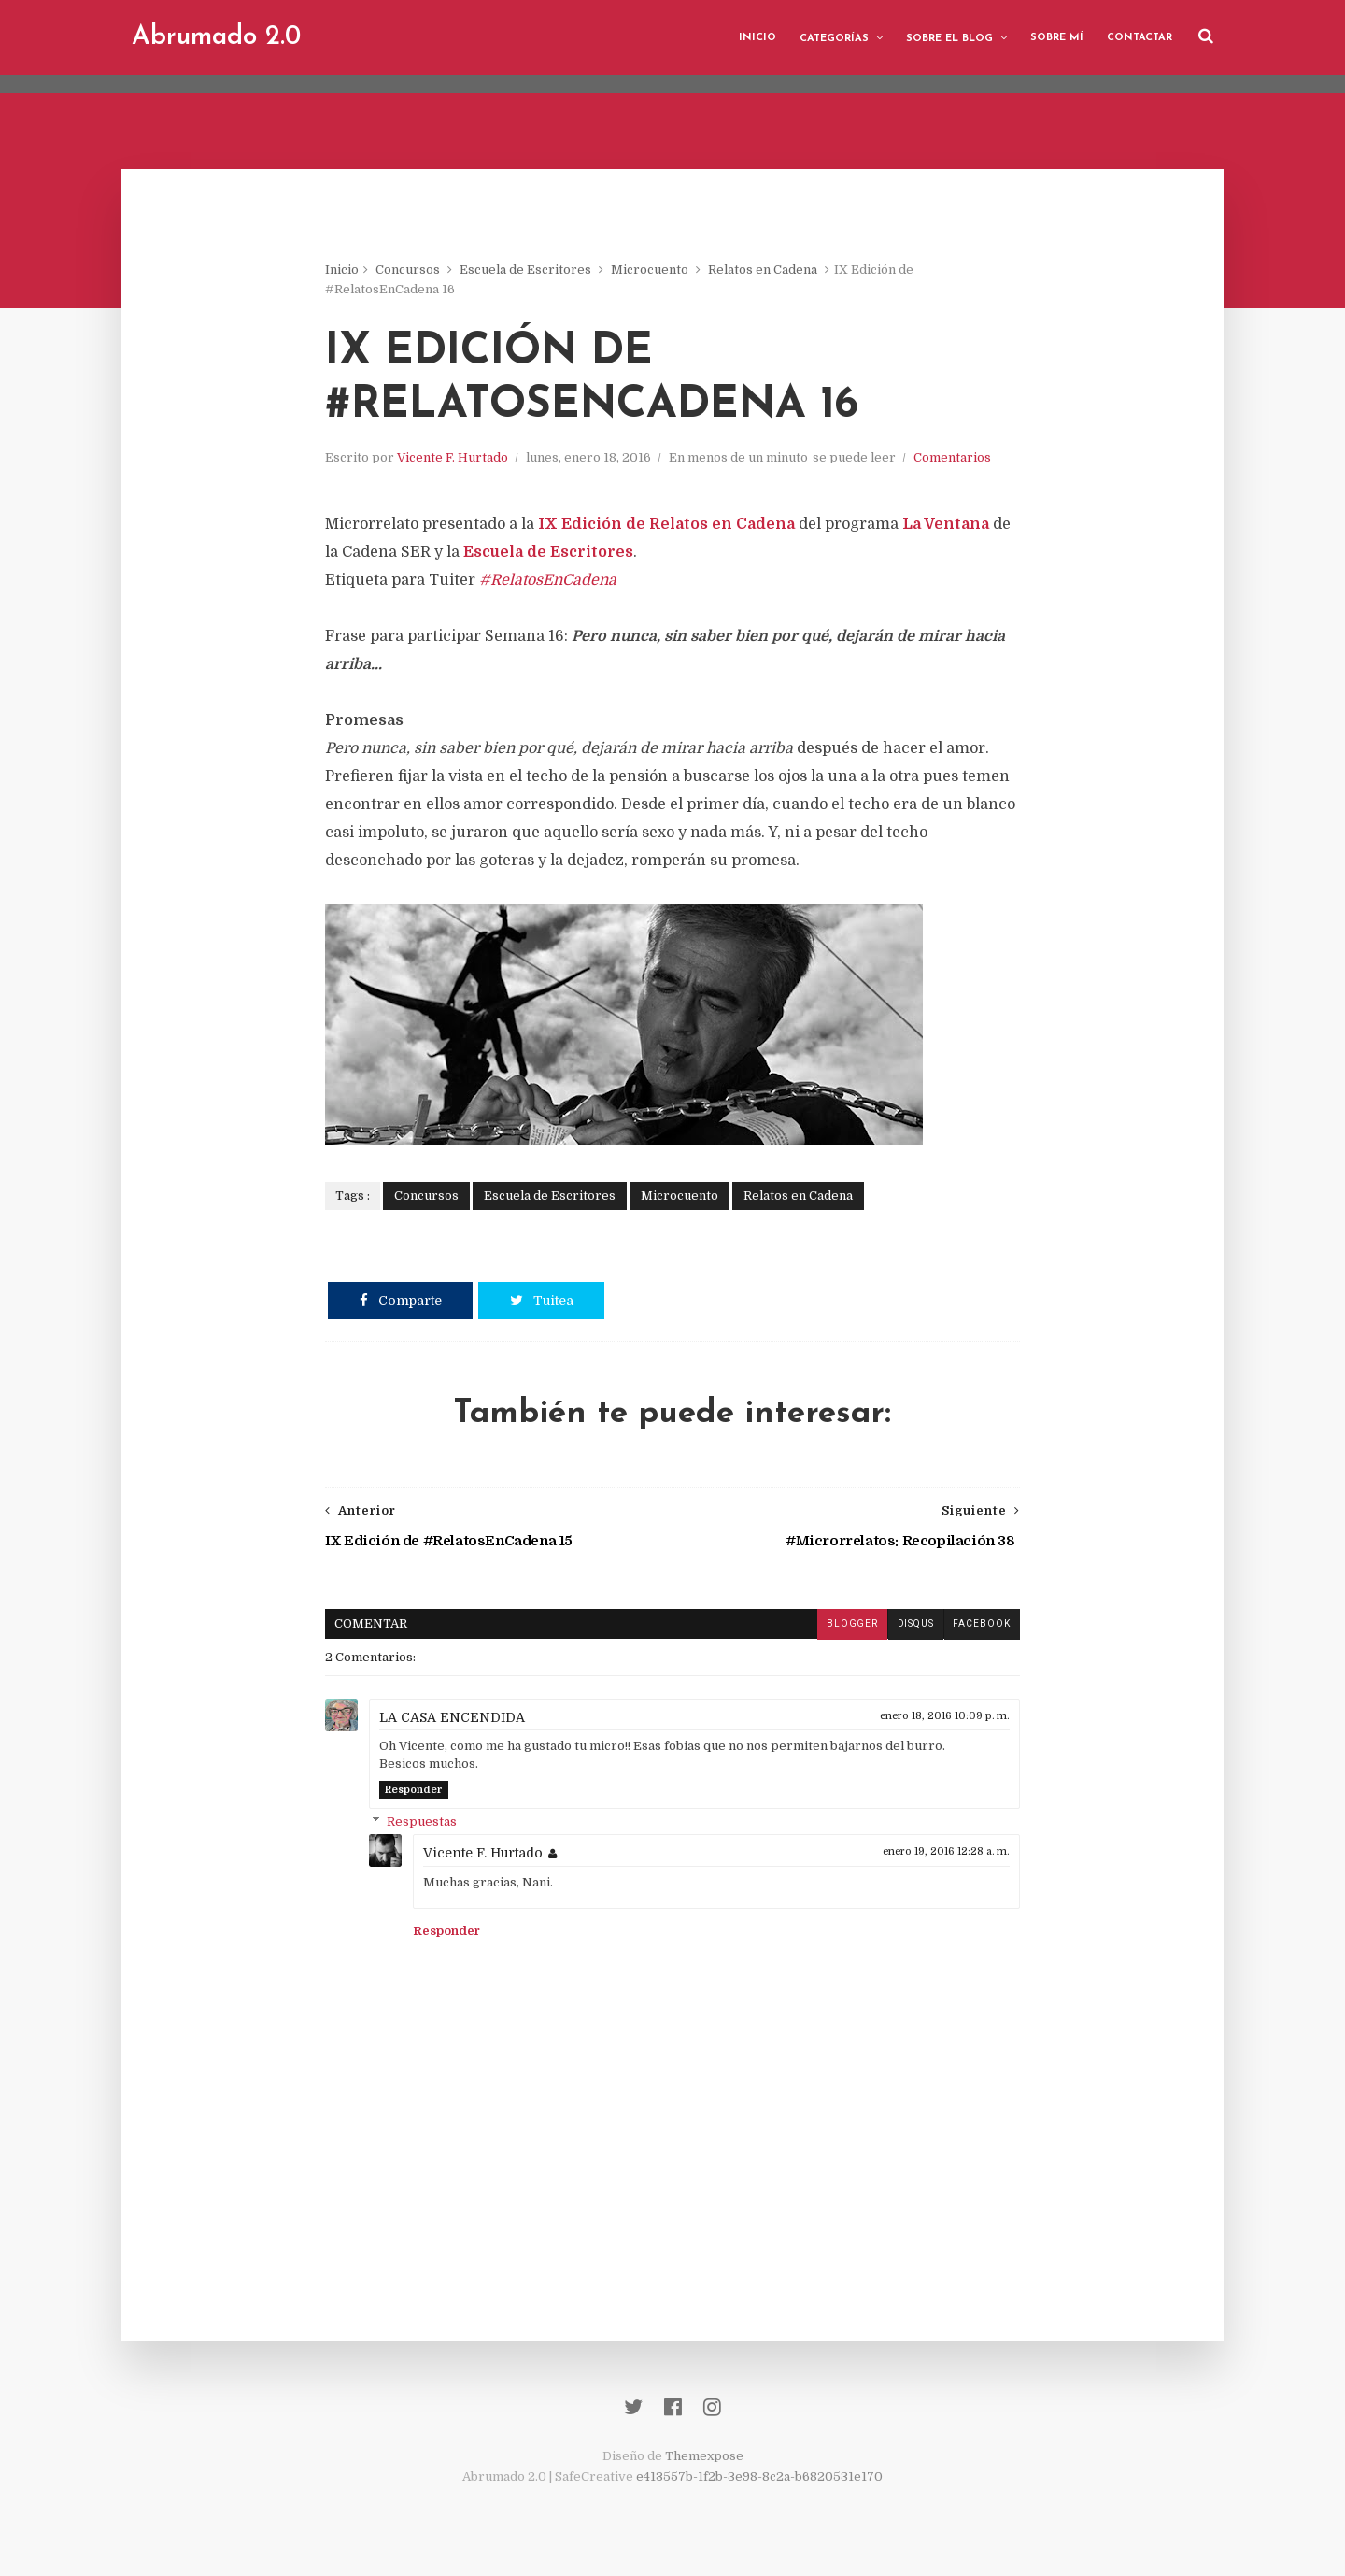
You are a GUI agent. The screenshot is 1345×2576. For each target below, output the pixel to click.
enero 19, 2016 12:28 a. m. (938, 1855)
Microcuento (657, 270)
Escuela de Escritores (533, 270)
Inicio (753, 37)
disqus (908, 1628)
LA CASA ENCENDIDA (459, 1721)
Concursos (415, 270)
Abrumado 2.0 (219, 37)
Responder (421, 1793)
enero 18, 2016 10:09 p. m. (937, 1720)
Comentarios (959, 461)
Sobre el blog (945, 38)
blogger (844, 1628)
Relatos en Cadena (770, 270)
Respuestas (429, 1825)
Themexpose (704, 2462)
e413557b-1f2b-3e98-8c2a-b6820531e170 (759, 2483)
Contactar (1135, 37)
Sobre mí (1053, 37)
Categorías (830, 38)
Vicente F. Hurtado (460, 461)
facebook (974, 1628)
